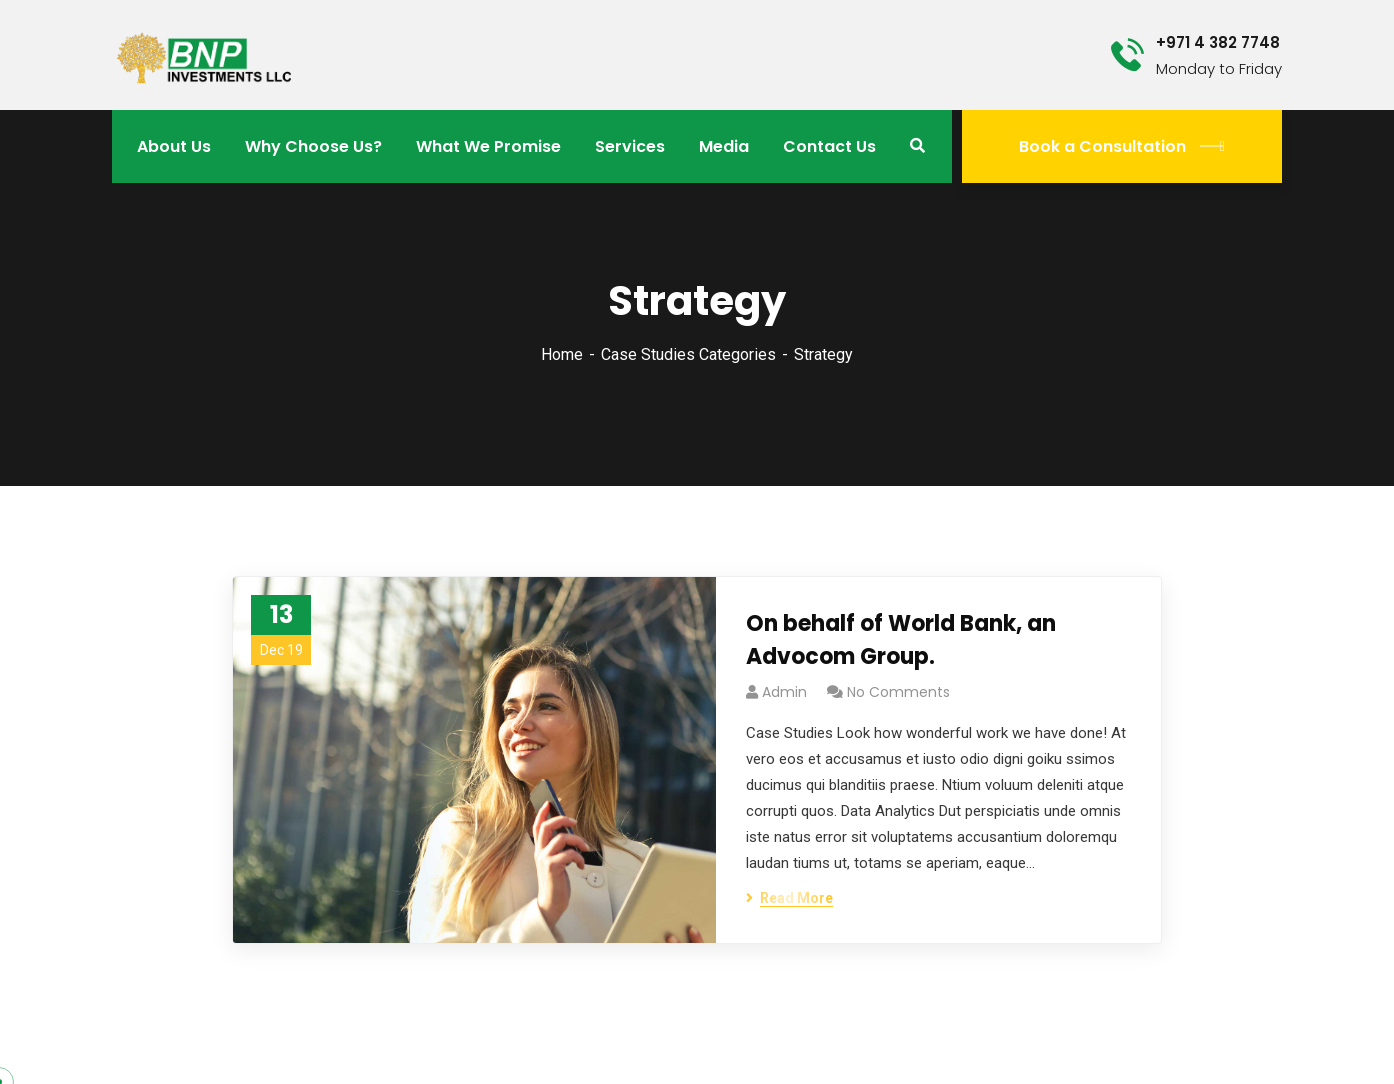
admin (784, 692)
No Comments (898, 692)
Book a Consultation (1122, 146)
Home (562, 354)
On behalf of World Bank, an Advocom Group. (901, 640)
